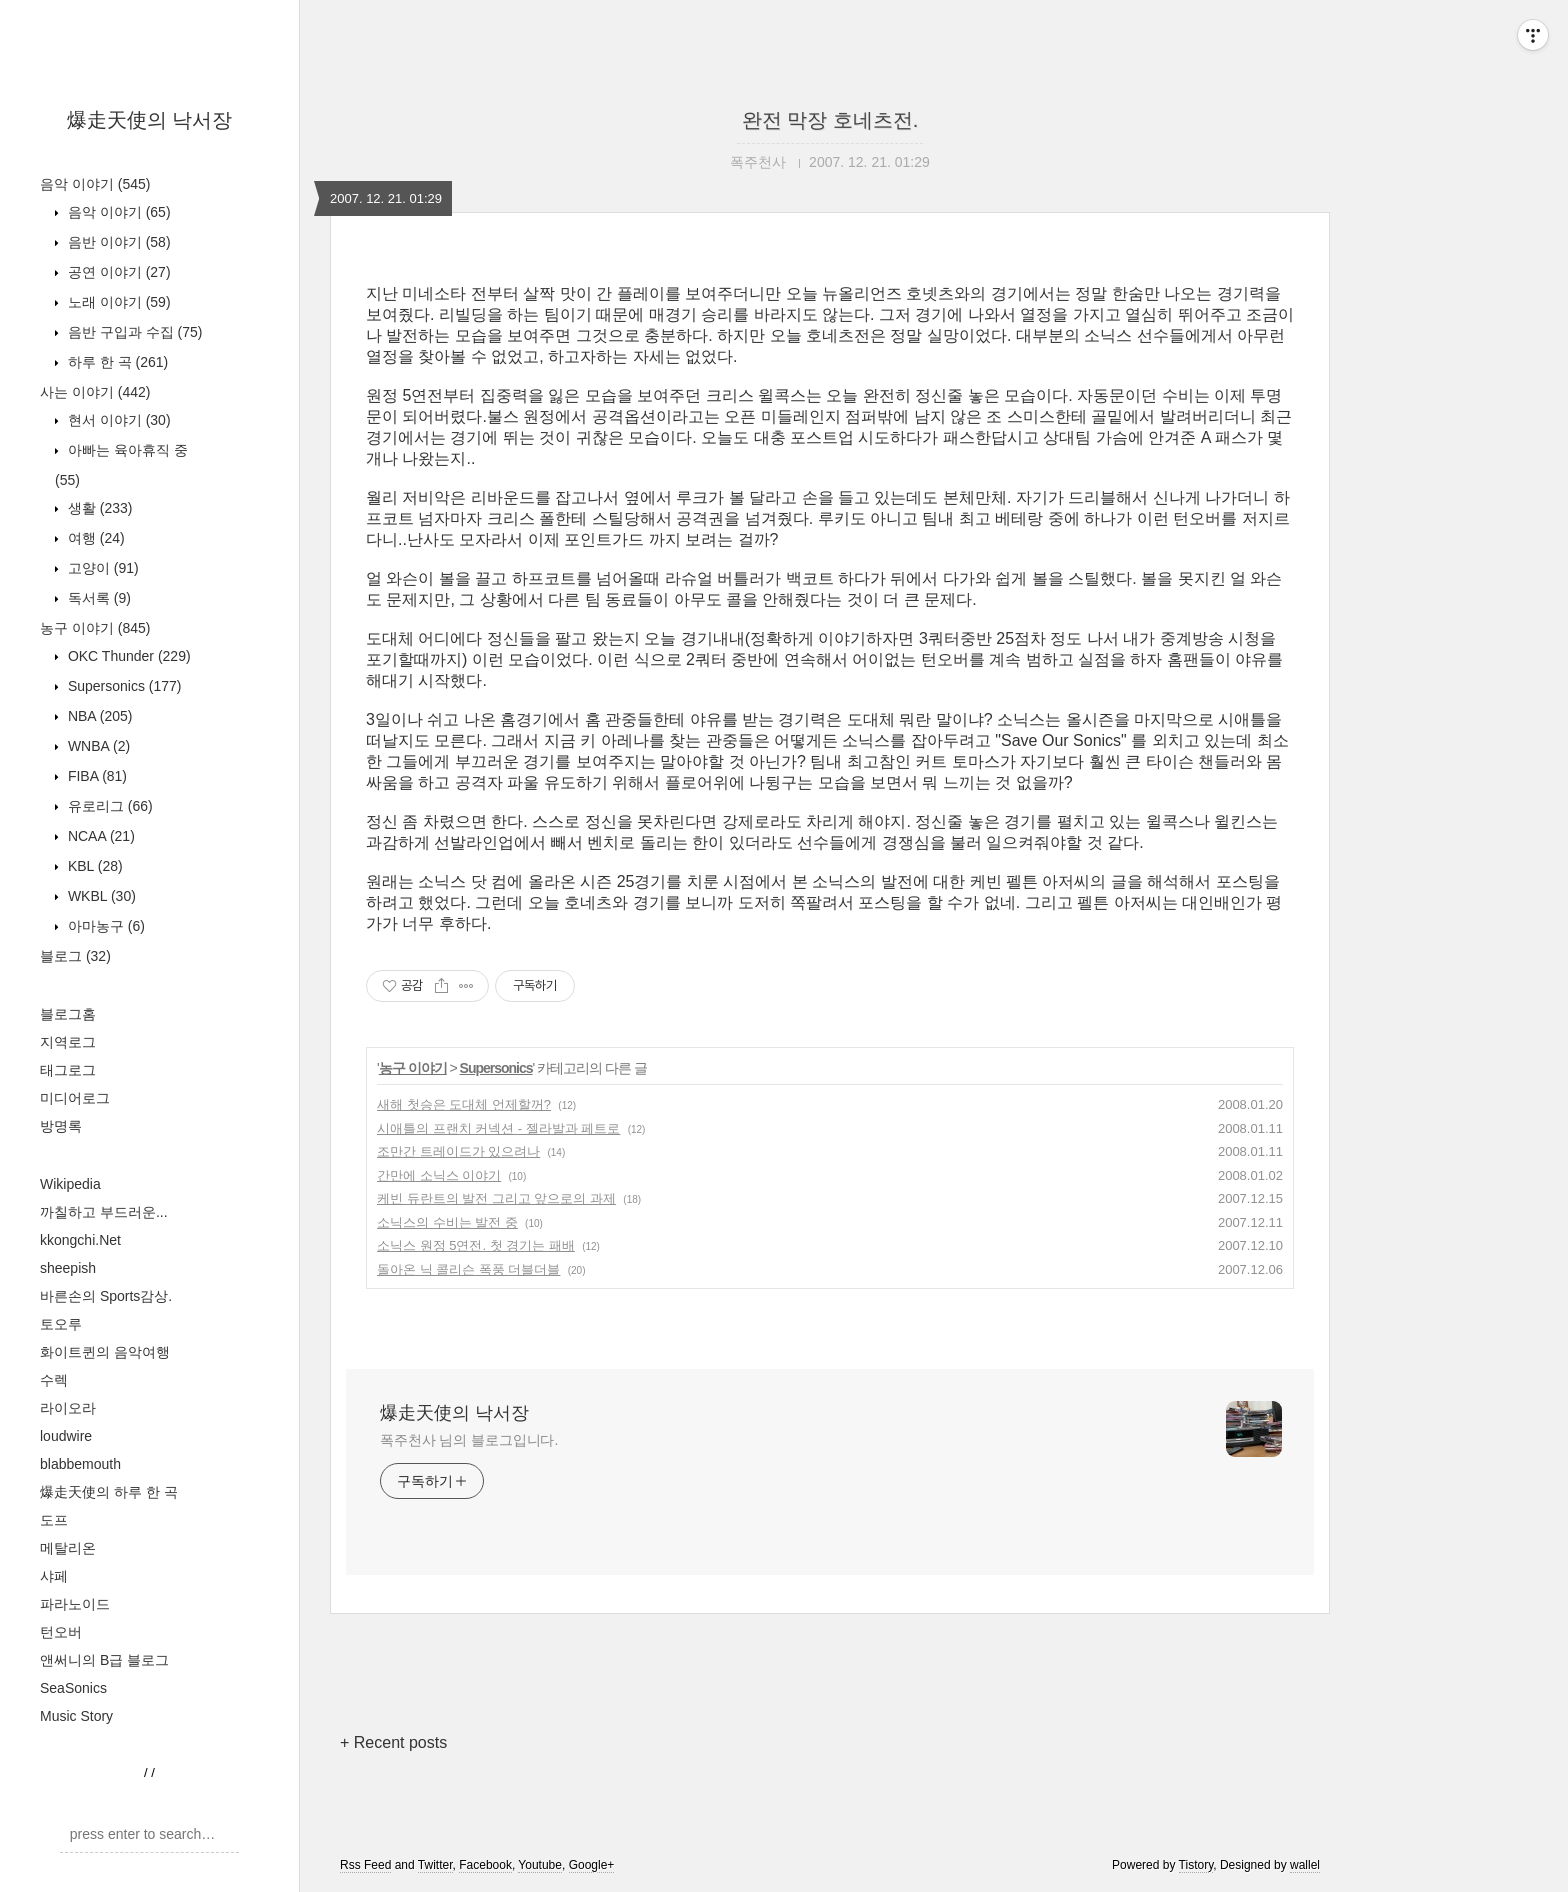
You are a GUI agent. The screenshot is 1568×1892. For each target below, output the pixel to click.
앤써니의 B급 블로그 (104, 1660)
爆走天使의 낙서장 (150, 120)
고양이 (101, 568)
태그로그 (68, 1070)
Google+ (592, 1865)
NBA (98, 716)
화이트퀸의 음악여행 (105, 1352)
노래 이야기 (117, 302)
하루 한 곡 (116, 362)
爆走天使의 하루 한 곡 (109, 1492)
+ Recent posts (393, 1742)
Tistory (1196, 1865)
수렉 (54, 1380)
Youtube (540, 1865)
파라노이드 (75, 1604)
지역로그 (68, 1042)
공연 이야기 (117, 272)
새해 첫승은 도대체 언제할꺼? (464, 1104)
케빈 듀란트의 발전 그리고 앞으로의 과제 (496, 1198)
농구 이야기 (95, 628)
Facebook (485, 1865)
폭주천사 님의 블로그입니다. (469, 1440)
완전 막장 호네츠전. (830, 120)
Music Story (76, 1716)
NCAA (99, 836)
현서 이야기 (117, 420)
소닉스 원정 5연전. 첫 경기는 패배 (476, 1245)
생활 (98, 508)
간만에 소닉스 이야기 (439, 1175)
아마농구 (104, 926)
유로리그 (108, 806)
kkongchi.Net (80, 1240)
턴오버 (61, 1632)
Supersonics (123, 686)
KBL (93, 866)
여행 (94, 538)
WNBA (97, 746)
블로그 (75, 956)
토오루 (61, 1324)
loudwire (66, 1436)
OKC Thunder (127, 656)
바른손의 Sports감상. (106, 1296)
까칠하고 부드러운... (104, 1212)
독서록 (97, 598)
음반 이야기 (117, 242)
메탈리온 (68, 1548)
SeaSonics (73, 1688)
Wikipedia (70, 1184)
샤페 (54, 1576)
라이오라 (68, 1408)
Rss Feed (365, 1865)
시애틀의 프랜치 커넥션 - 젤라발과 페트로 (498, 1128)
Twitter (435, 1865)
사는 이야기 (95, 392)
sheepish (68, 1268)
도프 (54, 1520)
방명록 (61, 1126)
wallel (1305, 1865)
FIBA (95, 776)
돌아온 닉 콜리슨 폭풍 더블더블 (468, 1269)
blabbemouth (80, 1464)
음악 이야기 (95, 184)
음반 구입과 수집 (133, 332)
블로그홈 (68, 1014)
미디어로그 (75, 1098)
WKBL (100, 896)
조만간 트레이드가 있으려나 (458, 1151)
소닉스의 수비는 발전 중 (447, 1222)
